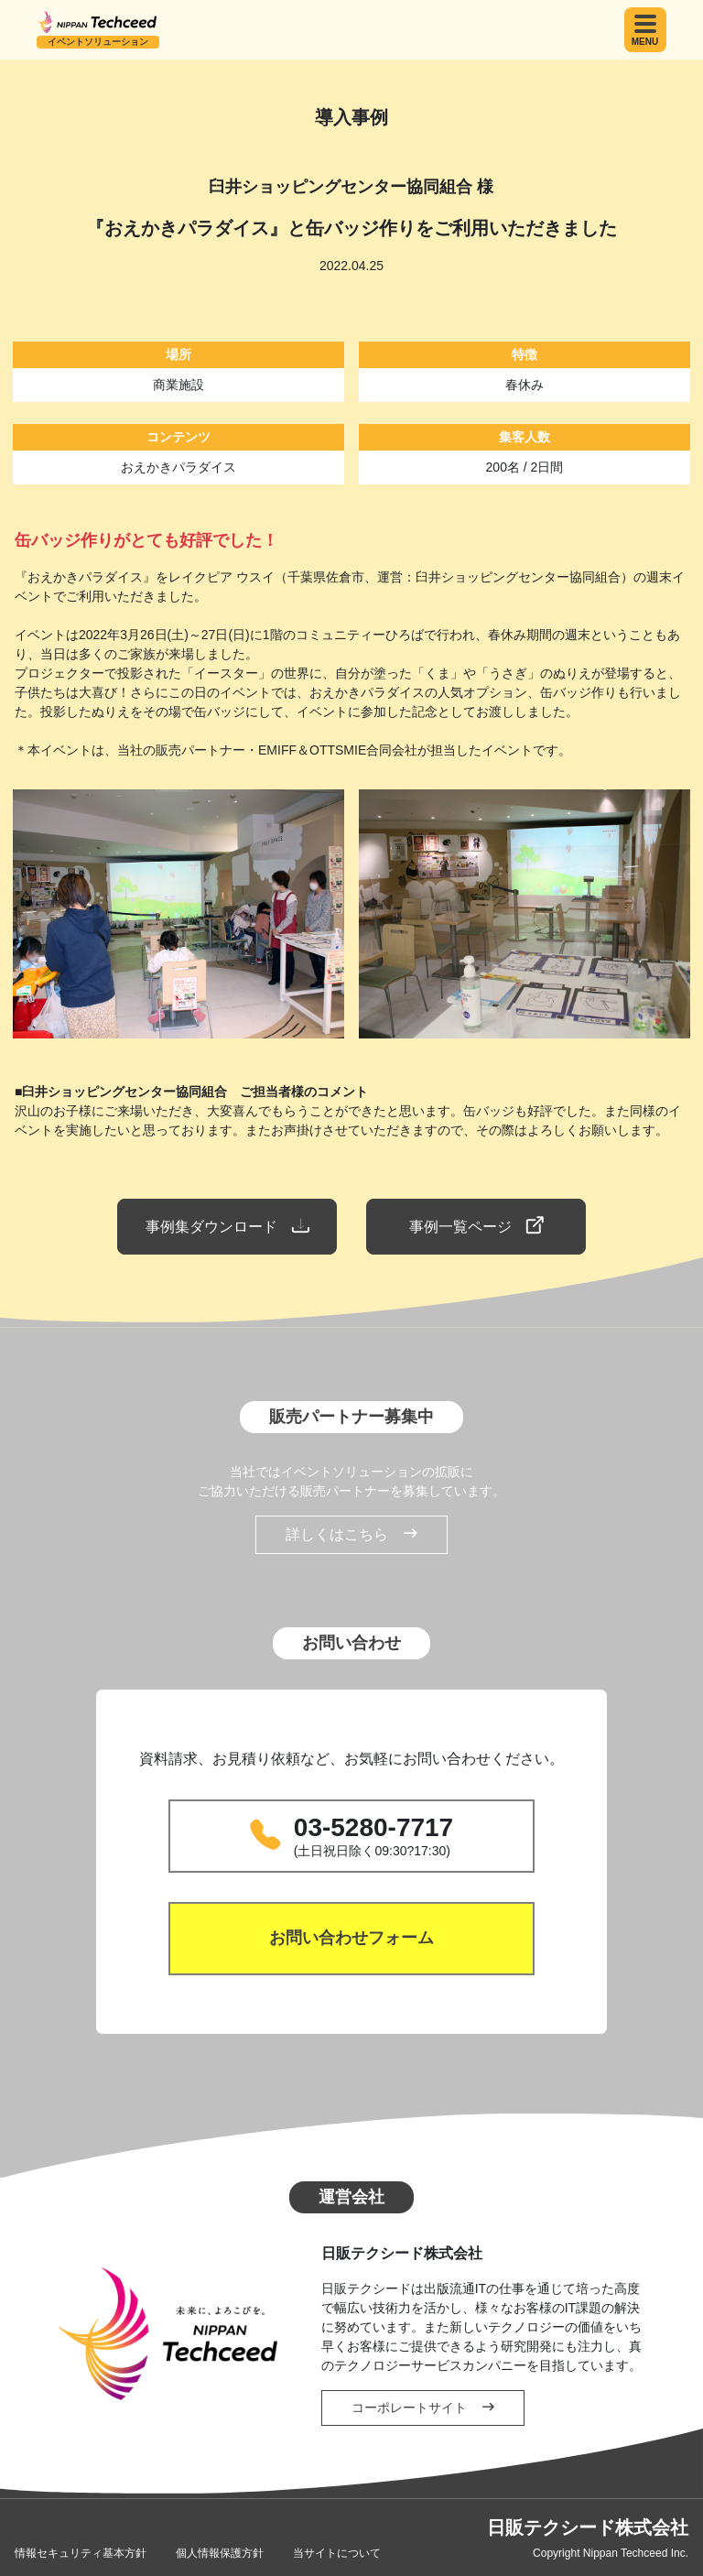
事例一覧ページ (476, 1226)
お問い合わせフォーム (351, 1938)
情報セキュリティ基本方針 (80, 2553)
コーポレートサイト (423, 2407)
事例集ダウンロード (227, 1226)
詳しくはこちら (351, 1535)
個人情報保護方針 (220, 2553)
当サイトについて (337, 2553)
